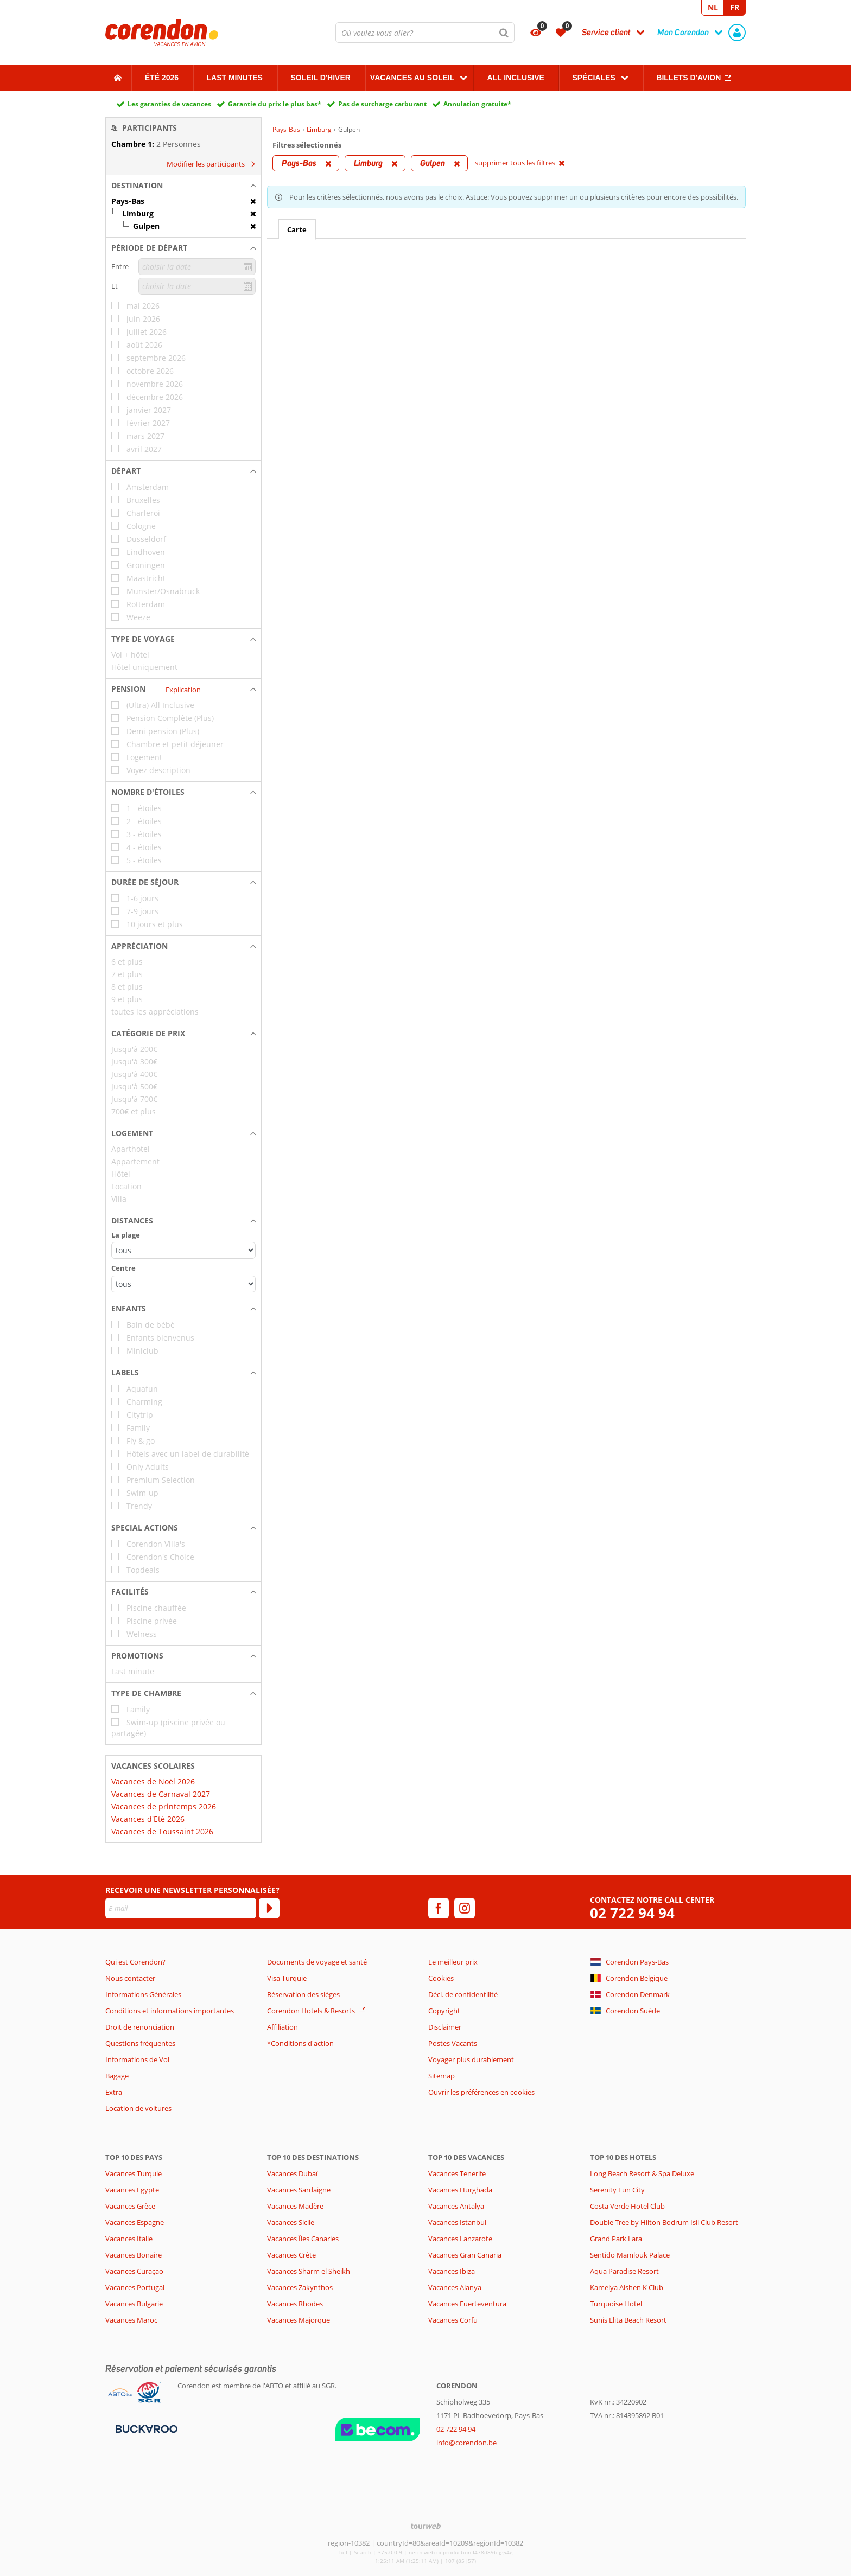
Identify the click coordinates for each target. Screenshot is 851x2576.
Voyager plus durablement (471, 2059)
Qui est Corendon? (135, 1962)
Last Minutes (235, 77)
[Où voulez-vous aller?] (425, 32)
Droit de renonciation (139, 2027)
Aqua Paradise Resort (624, 2271)
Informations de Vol (137, 2059)
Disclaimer (444, 2027)
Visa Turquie (287, 1978)
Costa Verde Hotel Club (627, 2206)
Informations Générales (143, 1994)
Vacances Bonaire (133, 2255)
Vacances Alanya (454, 2287)
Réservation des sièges (303, 1994)
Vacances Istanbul (457, 2222)
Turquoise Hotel (616, 2304)
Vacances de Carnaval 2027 (160, 1794)
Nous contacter (130, 1978)
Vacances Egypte (132, 2190)
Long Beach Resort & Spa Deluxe (642, 2173)
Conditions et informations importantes (169, 2011)
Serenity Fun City (617, 2190)
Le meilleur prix (453, 1962)
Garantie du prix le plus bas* (274, 104)
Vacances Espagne (134, 2222)
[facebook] (438, 1908)
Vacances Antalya (456, 2206)
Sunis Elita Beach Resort (628, 2320)
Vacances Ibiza (451, 2271)
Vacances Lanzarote (460, 2238)
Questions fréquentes (140, 2043)
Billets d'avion (688, 77)
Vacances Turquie (133, 2173)
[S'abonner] (269, 1908)
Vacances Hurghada (460, 2190)
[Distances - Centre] (183, 1284)
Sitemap (441, 2076)
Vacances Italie (129, 2238)
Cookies (441, 1978)
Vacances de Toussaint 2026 (162, 1831)
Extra (113, 2092)
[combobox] (425, 32)
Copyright (444, 2011)
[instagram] (464, 1908)
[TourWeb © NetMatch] (426, 2526)
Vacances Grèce (130, 2206)
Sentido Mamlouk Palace (630, 2255)
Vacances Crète (291, 2255)
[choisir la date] (197, 266)
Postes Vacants (452, 2043)
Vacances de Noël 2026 (153, 1781)
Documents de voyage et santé (317, 1962)
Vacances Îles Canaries (303, 2238)
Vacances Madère (295, 2206)
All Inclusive (515, 77)
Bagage (117, 2076)
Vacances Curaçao (134, 2271)
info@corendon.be (466, 2442)
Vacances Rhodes (295, 2304)
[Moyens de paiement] (145, 2428)
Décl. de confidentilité (463, 1994)
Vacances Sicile (290, 2222)
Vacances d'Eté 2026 (148, 1819)
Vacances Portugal (134, 2287)
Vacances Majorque (298, 2320)
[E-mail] (180, 1908)
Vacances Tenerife (457, 2173)
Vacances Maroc (131, 2320)
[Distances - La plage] (183, 1250)
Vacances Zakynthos (300, 2287)
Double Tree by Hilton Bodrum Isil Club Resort (664, 2222)
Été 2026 (162, 77)
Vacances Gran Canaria (464, 2255)
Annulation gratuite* (477, 104)
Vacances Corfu (453, 2320)
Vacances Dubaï (292, 2173)
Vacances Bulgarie (134, 2304)
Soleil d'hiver (320, 77)
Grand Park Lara (616, 2238)
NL (713, 7)
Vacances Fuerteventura (467, 2304)
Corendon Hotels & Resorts (311, 2011)
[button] (183, 185)
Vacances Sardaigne (299, 2190)
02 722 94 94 (632, 1913)
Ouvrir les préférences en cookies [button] (481, 2092)
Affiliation (282, 2027)
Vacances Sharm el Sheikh (308, 2271)
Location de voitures (138, 2108)
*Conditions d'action (300, 2043)
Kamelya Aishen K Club (626, 2287)
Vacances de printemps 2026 (163, 1806)
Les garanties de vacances (169, 104)
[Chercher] (504, 32)
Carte (297, 229)
